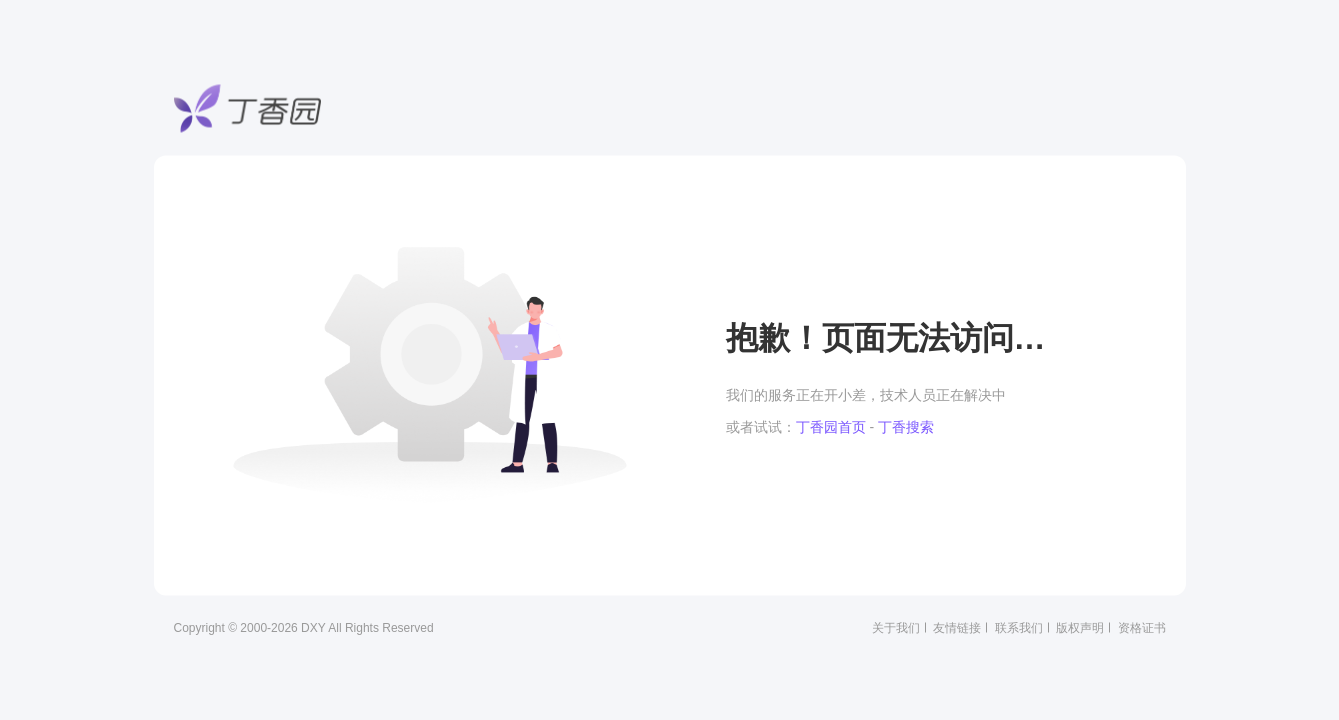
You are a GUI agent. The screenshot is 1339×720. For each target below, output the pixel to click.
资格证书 (1142, 628)
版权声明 (1080, 628)
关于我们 (896, 628)
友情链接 (957, 628)
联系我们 (1019, 628)
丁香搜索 (906, 427)
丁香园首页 (831, 427)
